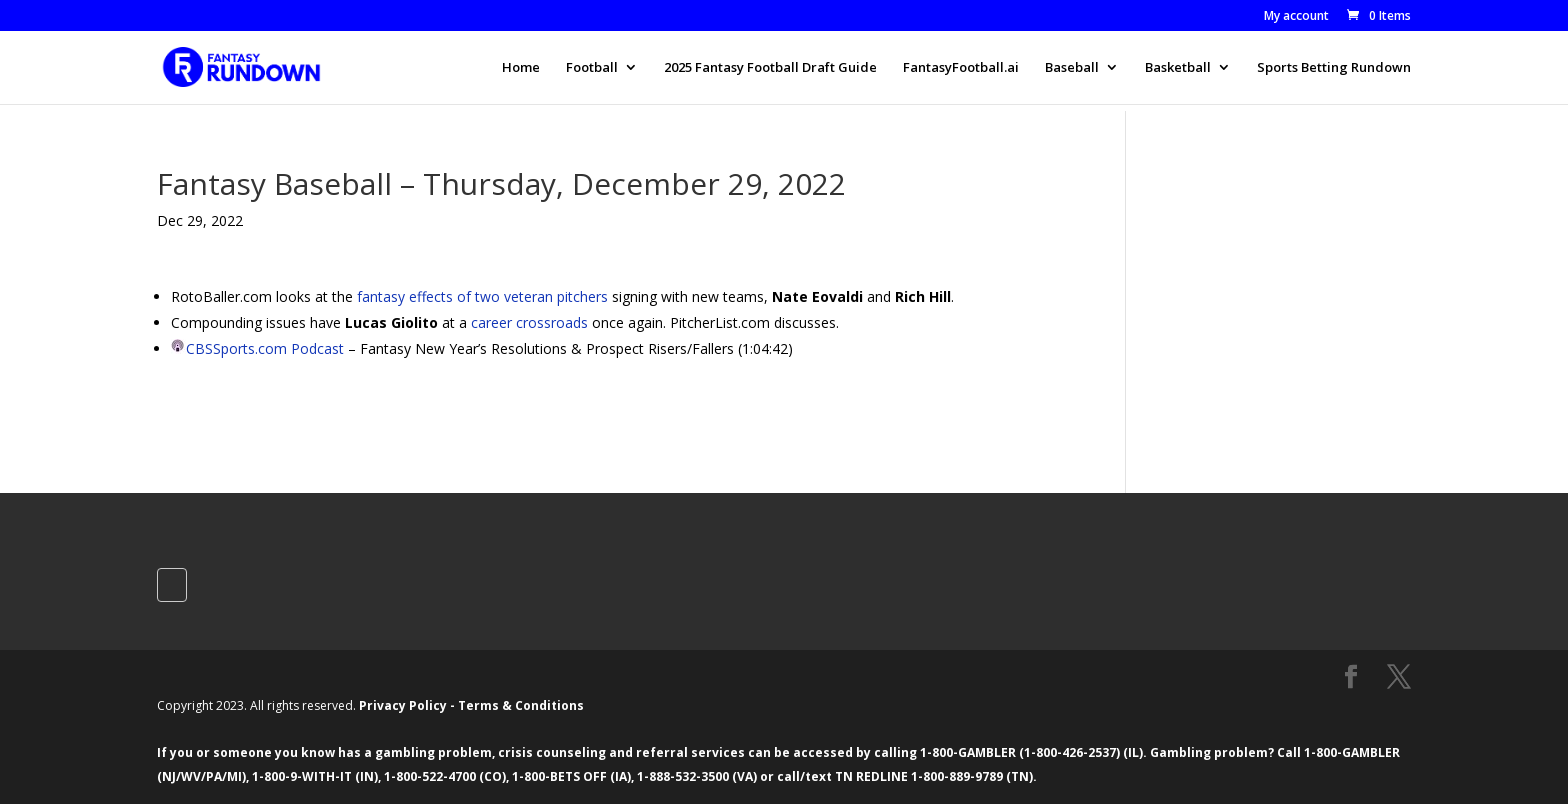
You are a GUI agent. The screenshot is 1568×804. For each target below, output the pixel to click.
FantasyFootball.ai (961, 68)
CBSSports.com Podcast (265, 348)
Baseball (1072, 68)
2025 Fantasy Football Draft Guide (770, 68)
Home (521, 68)
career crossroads (529, 322)
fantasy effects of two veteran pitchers (482, 296)
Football (592, 68)
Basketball (1178, 68)
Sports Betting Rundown (1334, 68)
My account (1296, 17)
